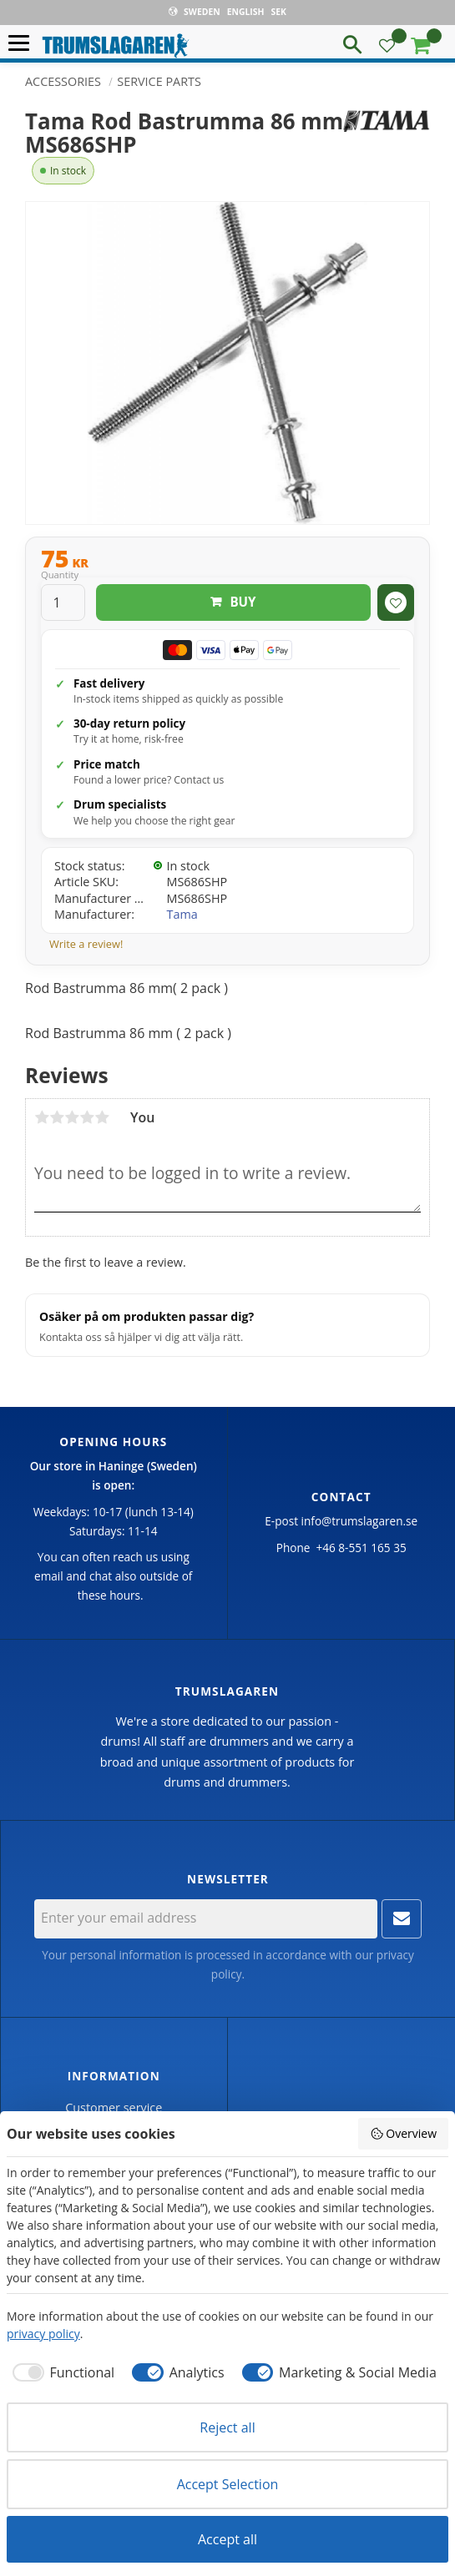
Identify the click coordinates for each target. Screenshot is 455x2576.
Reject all (227, 2427)
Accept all (227, 2539)
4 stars (86, 1117)
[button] (23, 43)
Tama (182, 914)
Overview (403, 2133)
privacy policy (43, 2334)
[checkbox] (60, 2372)
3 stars (71, 1117)
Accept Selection (228, 2484)
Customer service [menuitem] (113, 2107)
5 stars (101, 1117)
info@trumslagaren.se (359, 1521)
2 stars (56, 1117)
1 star (41, 1117)
